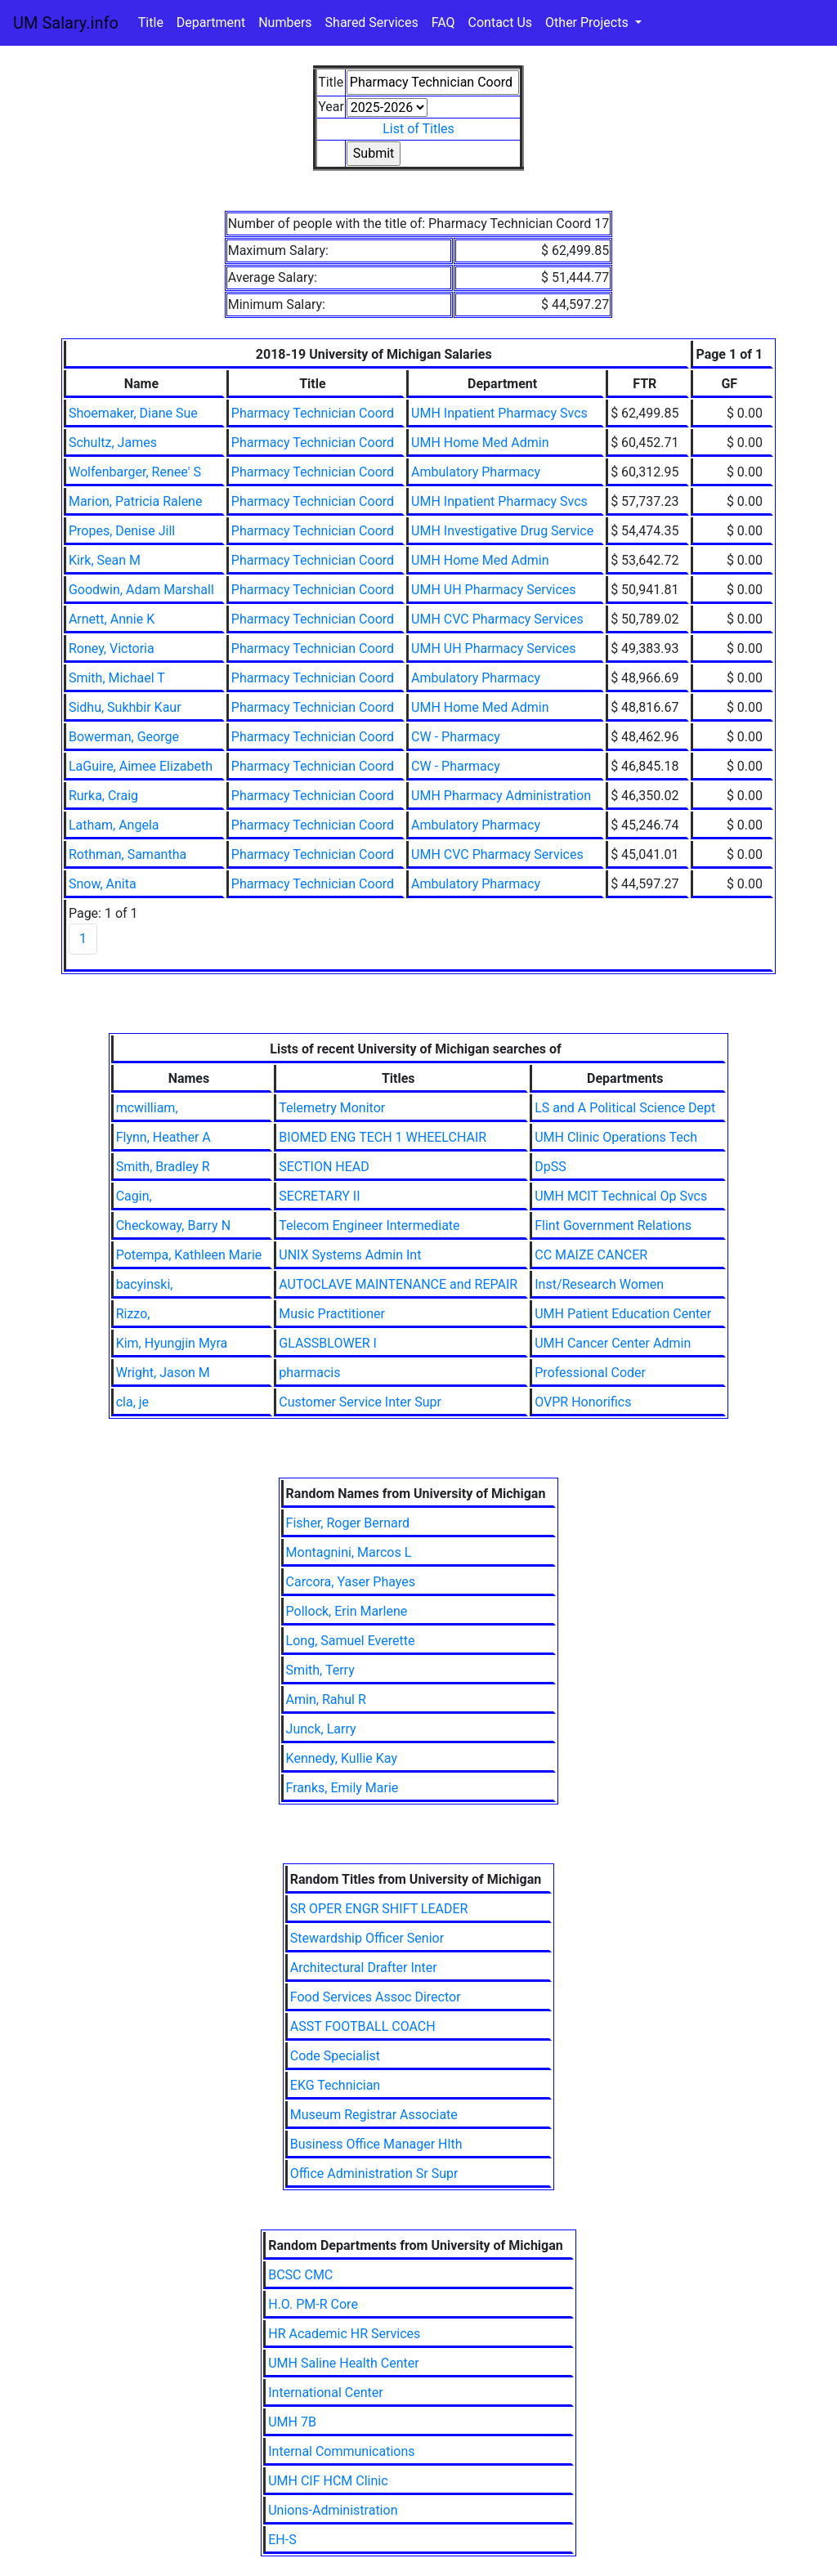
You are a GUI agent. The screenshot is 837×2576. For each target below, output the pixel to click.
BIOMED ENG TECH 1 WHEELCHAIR (382, 1137)
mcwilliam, (147, 1108)
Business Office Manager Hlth (376, 2144)
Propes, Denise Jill (122, 531)
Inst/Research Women (599, 1284)
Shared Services (371, 22)
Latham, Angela (114, 825)
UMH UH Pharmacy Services (493, 589)
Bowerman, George (124, 737)
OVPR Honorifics (583, 1402)
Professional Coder (590, 1372)
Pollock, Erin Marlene (347, 1611)
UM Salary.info (66, 23)
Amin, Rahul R (326, 1699)
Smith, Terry (320, 1670)
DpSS (550, 1166)
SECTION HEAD (324, 1166)
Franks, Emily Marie (342, 1788)
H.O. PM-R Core (313, 2304)
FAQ (443, 22)
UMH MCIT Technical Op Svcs (621, 1196)
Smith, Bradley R (163, 1166)
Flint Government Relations (613, 1225)
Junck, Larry (321, 1729)
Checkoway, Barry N (173, 1225)
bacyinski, (144, 1284)
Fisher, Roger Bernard (348, 1523)
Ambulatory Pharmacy (475, 472)
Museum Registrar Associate (374, 2114)
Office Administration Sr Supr (374, 2173)
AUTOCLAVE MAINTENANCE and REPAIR (398, 1284)
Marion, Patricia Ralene (136, 501)
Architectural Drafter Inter (363, 1967)
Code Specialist (335, 2056)
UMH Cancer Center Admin (613, 1343)
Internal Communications (341, 2451)
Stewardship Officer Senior (367, 1938)
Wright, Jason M (163, 1372)
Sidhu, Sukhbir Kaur (125, 707)
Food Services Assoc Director (375, 1997)
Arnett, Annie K (111, 619)
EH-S (282, 2539)
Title (150, 22)
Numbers (284, 22)
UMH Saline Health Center (343, 2363)
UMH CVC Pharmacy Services (497, 619)
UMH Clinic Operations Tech (616, 1137)
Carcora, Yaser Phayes (350, 1582)
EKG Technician (335, 2085)
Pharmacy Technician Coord (312, 413)
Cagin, (134, 1196)
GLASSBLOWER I (328, 1343)
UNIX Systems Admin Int (350, 1255)
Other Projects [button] (588, 22)
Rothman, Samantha (127, 854)
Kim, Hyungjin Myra (172, 1343)
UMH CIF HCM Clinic (327, 2481)
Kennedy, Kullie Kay (341, 1758)
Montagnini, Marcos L (349, 1552)
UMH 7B (292, 2422)
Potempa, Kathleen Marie (189, 1255)
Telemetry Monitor (332, 1108)
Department (211, 22)
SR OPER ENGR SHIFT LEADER (379, 1908)
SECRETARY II (319, 1196)
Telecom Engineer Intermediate (369, 1225)
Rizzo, (133, 1314)
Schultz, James (113, 442)
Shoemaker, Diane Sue (133, 413)
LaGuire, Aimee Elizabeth (141, 766)
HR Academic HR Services (344, 2333)
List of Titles (418, 128)
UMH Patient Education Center (623, 1314)
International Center (325, 2392)
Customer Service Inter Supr (360, 1402)
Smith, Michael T (117, 678)
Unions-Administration (332, 2510)
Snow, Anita (103, 884)
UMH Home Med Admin (479, 442)
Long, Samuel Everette (350, 1640)
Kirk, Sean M (105, 560)
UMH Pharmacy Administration (501, 795)
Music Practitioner (332, 1314)
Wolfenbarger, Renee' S (135, 472)
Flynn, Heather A (163, 1137)
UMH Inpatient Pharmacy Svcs (499, 413)
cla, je (132, 1402)
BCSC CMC (300, 2275)
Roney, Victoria (111, 648)
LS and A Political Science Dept (625, 1108)
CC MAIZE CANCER (591, 1255)
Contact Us (500, 22)
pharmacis (309, 1372)
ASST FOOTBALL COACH (363, 2026)
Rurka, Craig (103, 795)
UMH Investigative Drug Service (502, 531)
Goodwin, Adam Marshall (141, 589)
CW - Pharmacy (455, 737)
